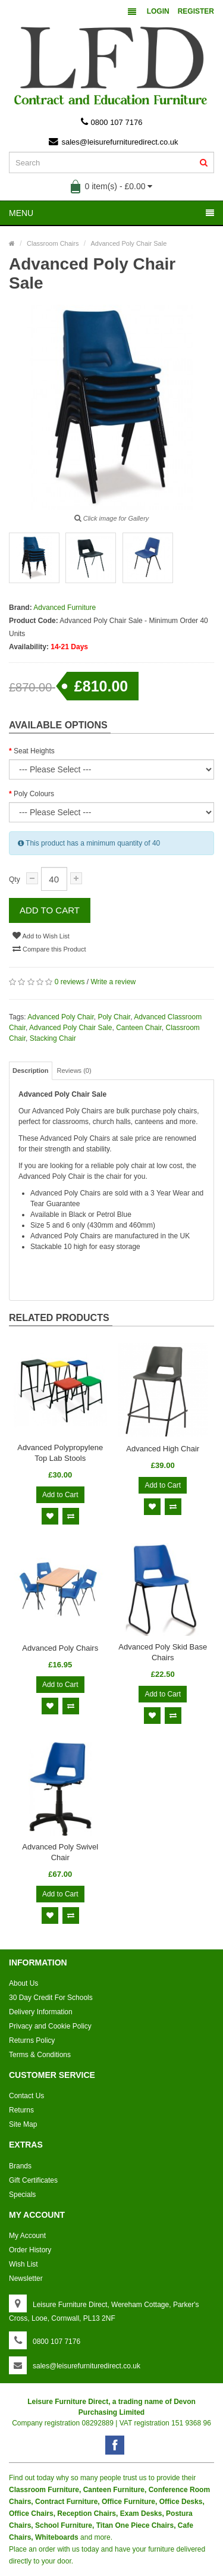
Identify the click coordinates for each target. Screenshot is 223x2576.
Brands (20, 2166)
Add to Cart (50, 910)
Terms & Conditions (40, 2055)
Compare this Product (49, 948)
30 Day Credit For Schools (51, 1997)
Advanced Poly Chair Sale (70, 1027)
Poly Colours (34, 794)
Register (196, 11)
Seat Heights (34, 751)
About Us (23, 1983)
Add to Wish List (41, 935)
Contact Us (26, 2096)
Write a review (113, 982)
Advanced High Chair (162, 1448)
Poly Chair (114, 1017)
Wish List (23, 2264)
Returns (21, 2110)
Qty (14, 879)
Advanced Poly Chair (60, 1017)
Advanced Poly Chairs (60, 1648)
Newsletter (26, 2278)
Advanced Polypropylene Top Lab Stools (60, 1453)
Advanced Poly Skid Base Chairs (162, 1652)
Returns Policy (32, 2040)
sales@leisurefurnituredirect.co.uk (113, 141)
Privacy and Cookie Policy (50, 2026)
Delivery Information (41, 2012)
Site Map (23, 2124)
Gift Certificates (33, 2180)
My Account (27, 2235)
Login (158, 11)
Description (30, 1070)
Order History (30, 2250)
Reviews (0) (74, 1070)
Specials (22, 2194)
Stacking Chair (53, 1038)
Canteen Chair (139, 1027)
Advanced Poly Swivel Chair (60, 1852)
